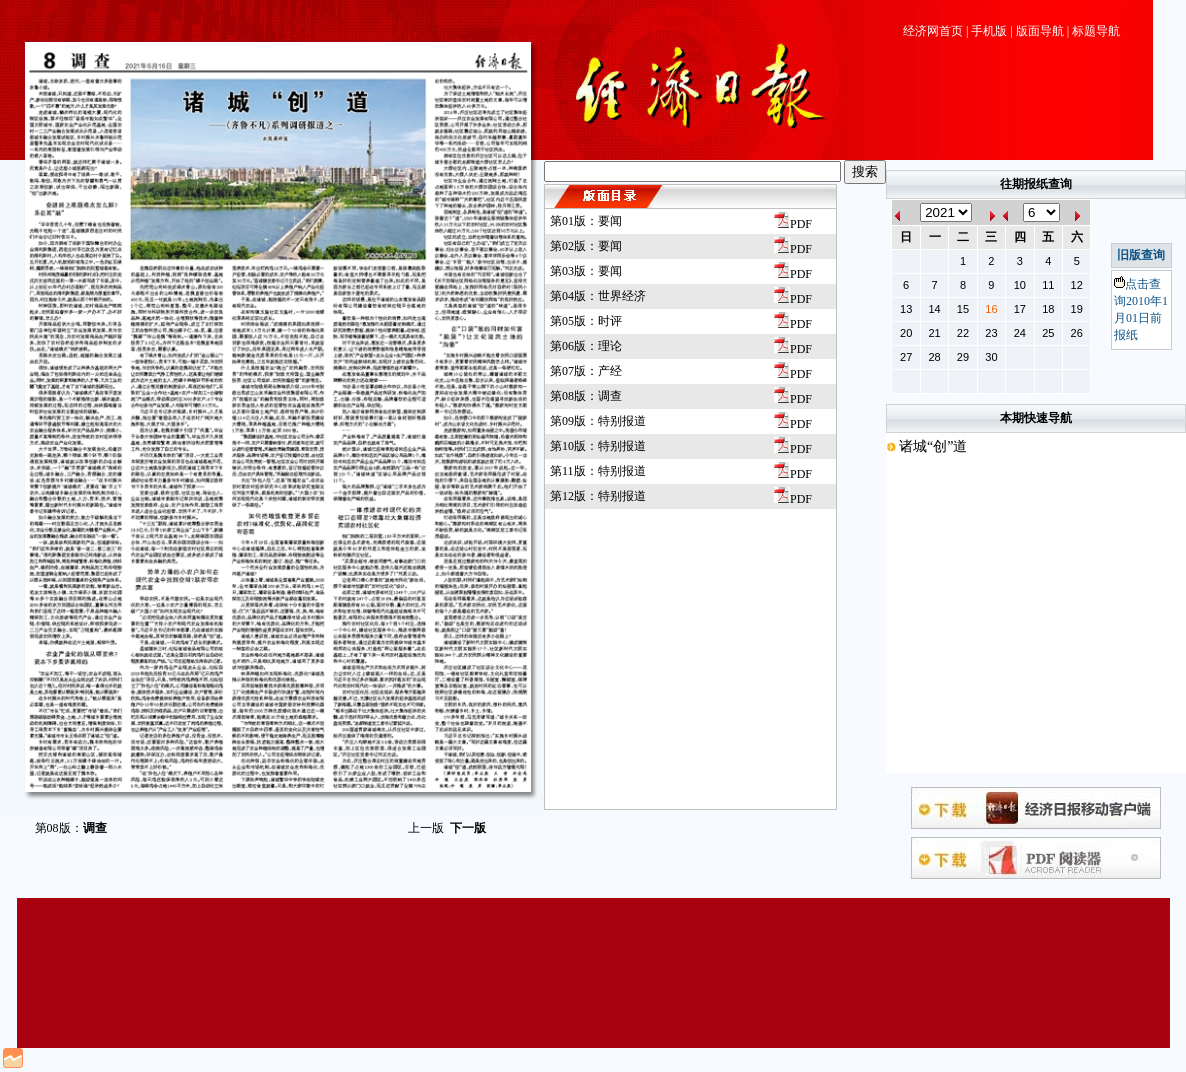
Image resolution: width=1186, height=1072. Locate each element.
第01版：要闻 (586, 221)
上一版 (426, 828)
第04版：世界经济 (598, 296)
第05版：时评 (586, 321)
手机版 (989, 31)
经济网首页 (933, 31)
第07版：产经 (586, 371)
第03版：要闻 (586, 271)
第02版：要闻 (586, 246)
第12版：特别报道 (598, 496)
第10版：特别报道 (598, 446)
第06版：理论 (586, 346)
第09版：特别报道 (598, 421)
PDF (793, 224)
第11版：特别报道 (598, 471)
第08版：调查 (586, 396)
